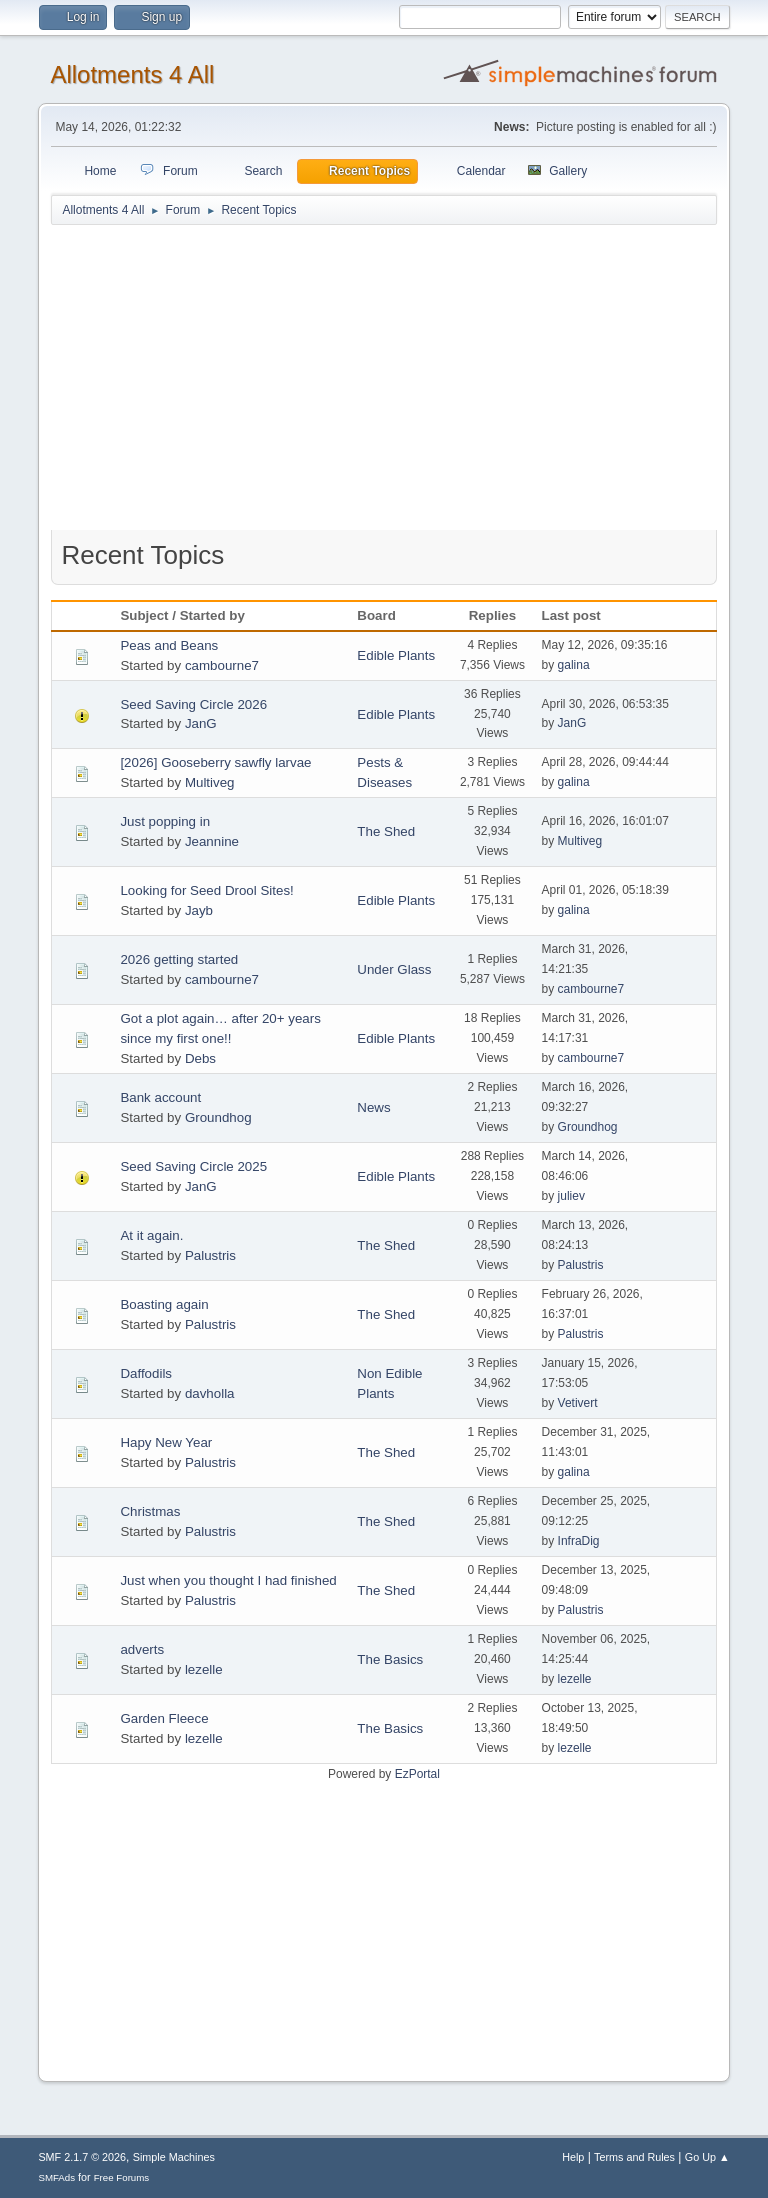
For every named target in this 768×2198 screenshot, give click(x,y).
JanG (201, 723)
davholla (210, 1393)
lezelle (204, 1669)
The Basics (390, 1659)
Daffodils (146, 1373)
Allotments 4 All (132, 74)
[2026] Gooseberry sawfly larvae (215, 762)
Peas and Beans (169, 645)
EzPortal (417, 1774)
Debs (200, 1058)
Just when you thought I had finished (228, 1580)
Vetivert (578, 1403)
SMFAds (56, 2177)
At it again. (151, 1235)
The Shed (386, 831)
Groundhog (218, 1117)
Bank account (160, 1097)
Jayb (199, 910)
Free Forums (122, 2177)
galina (574, 665)
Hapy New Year (166, 1442)
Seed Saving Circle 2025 (193, 1166)
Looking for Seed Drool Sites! (206, 890)
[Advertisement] (384, 382)
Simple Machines (174, 2157)
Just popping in (165, 821)
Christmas (150, 1511)
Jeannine (212, 841)
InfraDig (579, 1541)
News (373, 1107)
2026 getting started (179, 959)
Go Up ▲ (707, 2157)
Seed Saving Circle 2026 (193, 704)
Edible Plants (396, 655)
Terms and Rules (634, 2157)
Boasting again (164, 1304)
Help (573, 2157)
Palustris (210, 1255)
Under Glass (394, 969)
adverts (142, 1649)
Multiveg (210, 782)
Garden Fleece (164, 1718)
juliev (571, 1196)
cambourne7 (222, 665)
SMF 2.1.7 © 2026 (82, 2157)
